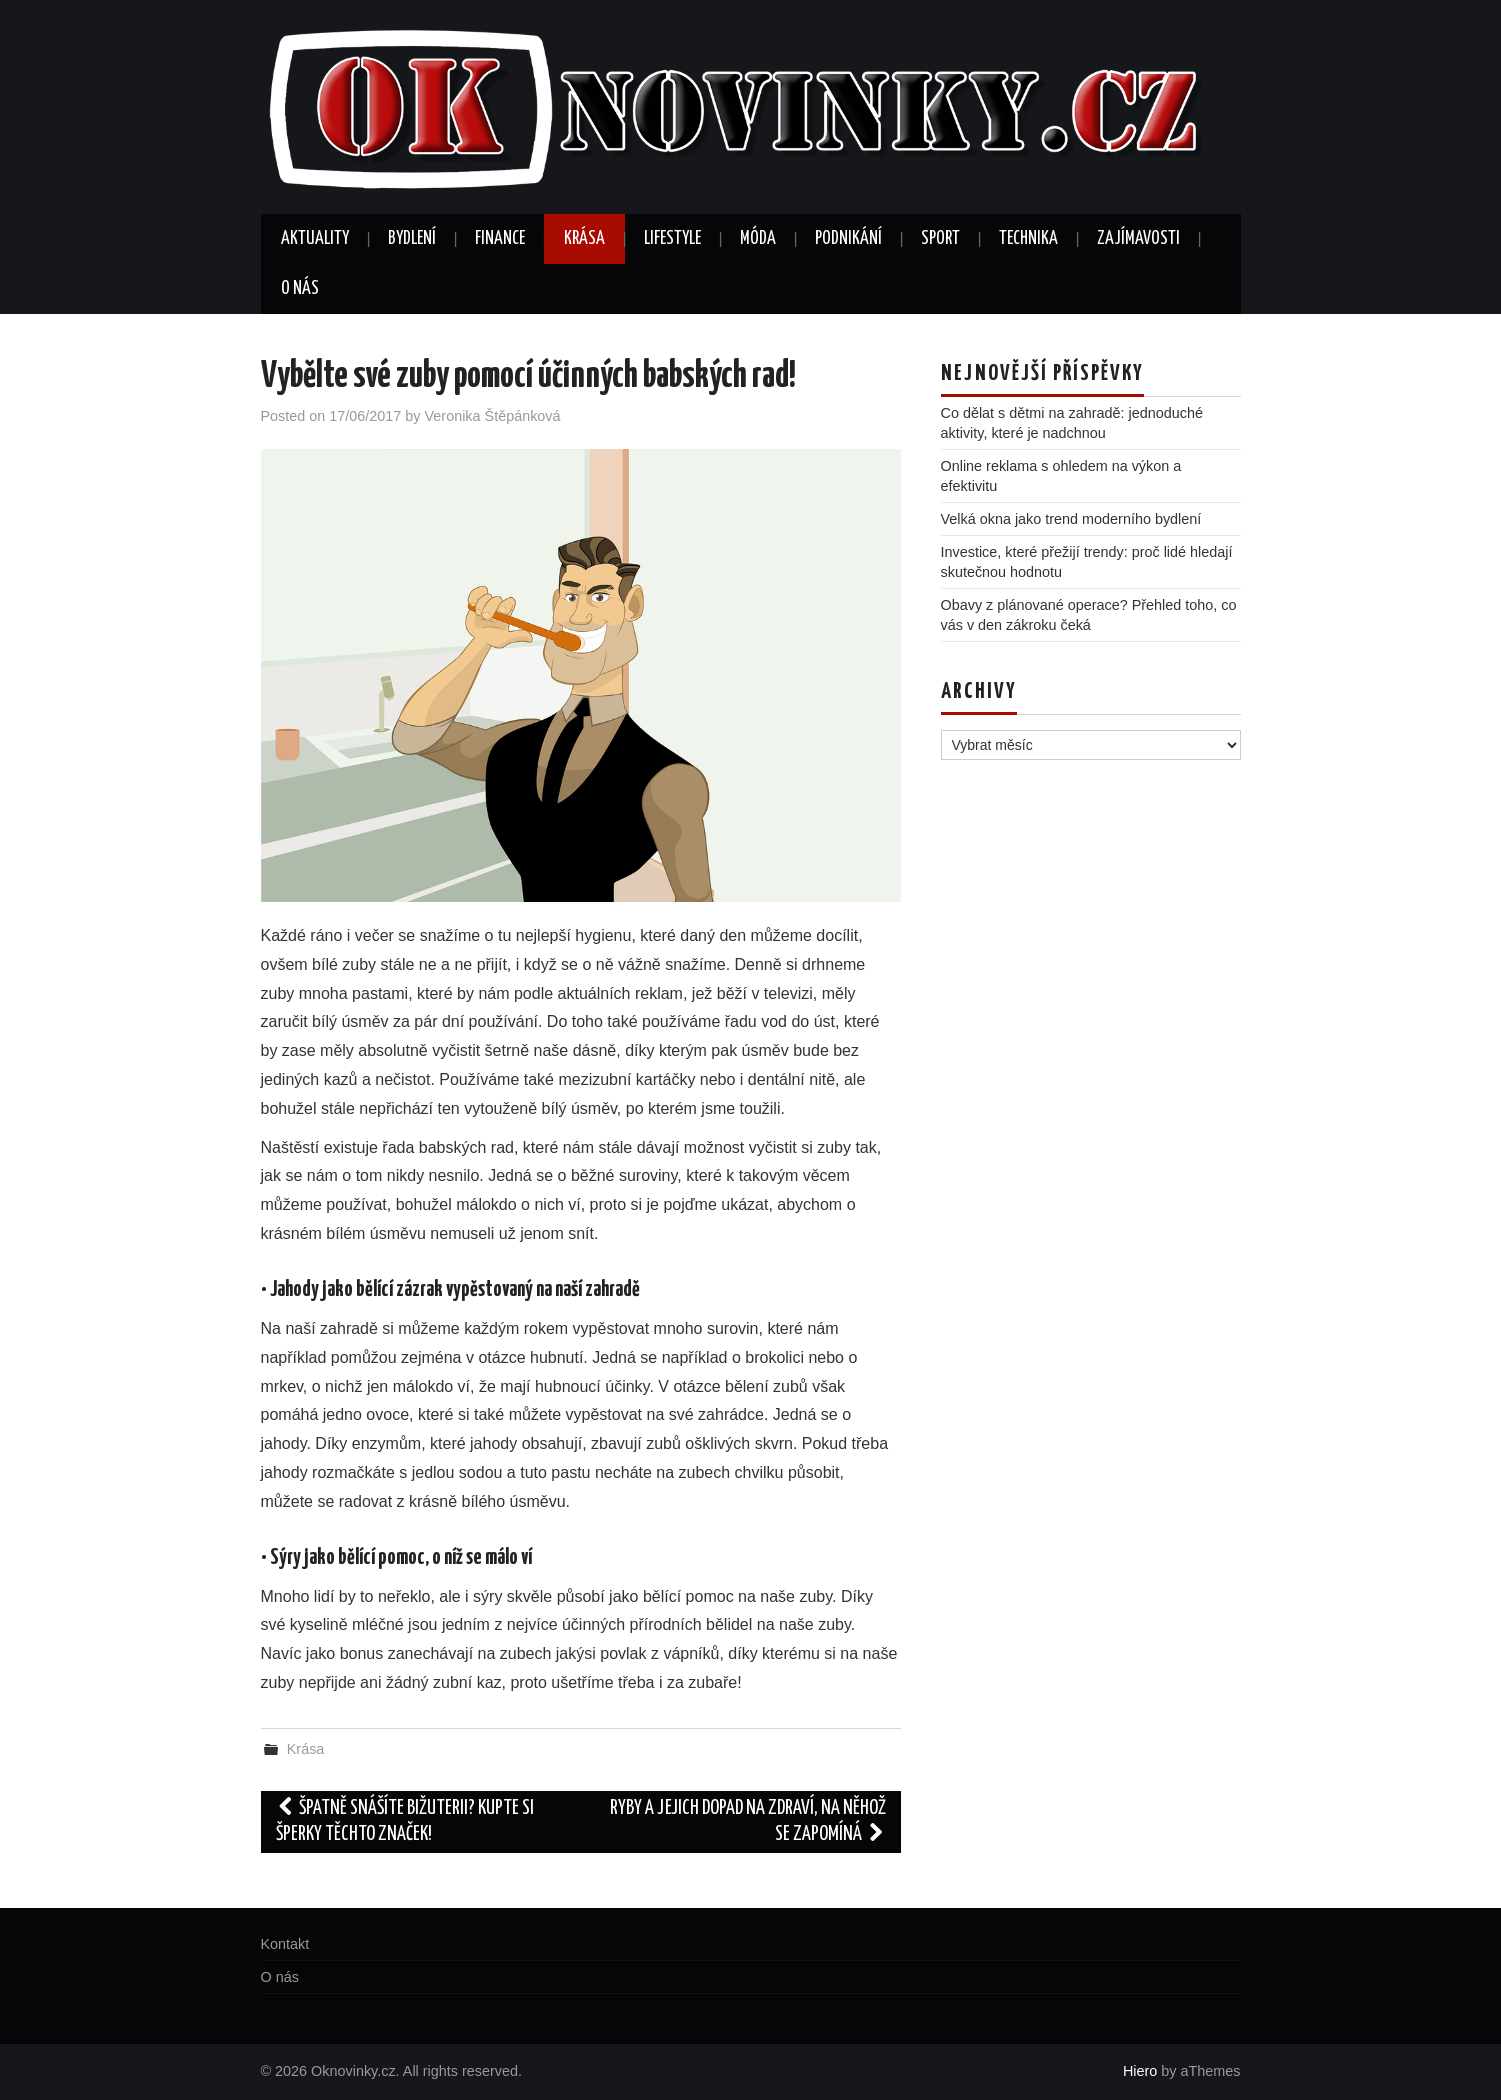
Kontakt (285, 1944)
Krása (584, 239)
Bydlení (412, 239)
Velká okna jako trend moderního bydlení (1071, 519)
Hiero (1140, 2071)
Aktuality (315, 239)
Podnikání (848, 239)
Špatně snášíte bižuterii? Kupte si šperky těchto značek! (405, 1821)
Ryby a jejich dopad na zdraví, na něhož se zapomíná (748, 1821)
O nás (300, 289)
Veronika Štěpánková (493, 416)
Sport (940, 239)
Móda (758, 239)
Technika (1028, 239)
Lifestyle (672, 239)
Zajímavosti (1138, 239)
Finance (500, 239)
